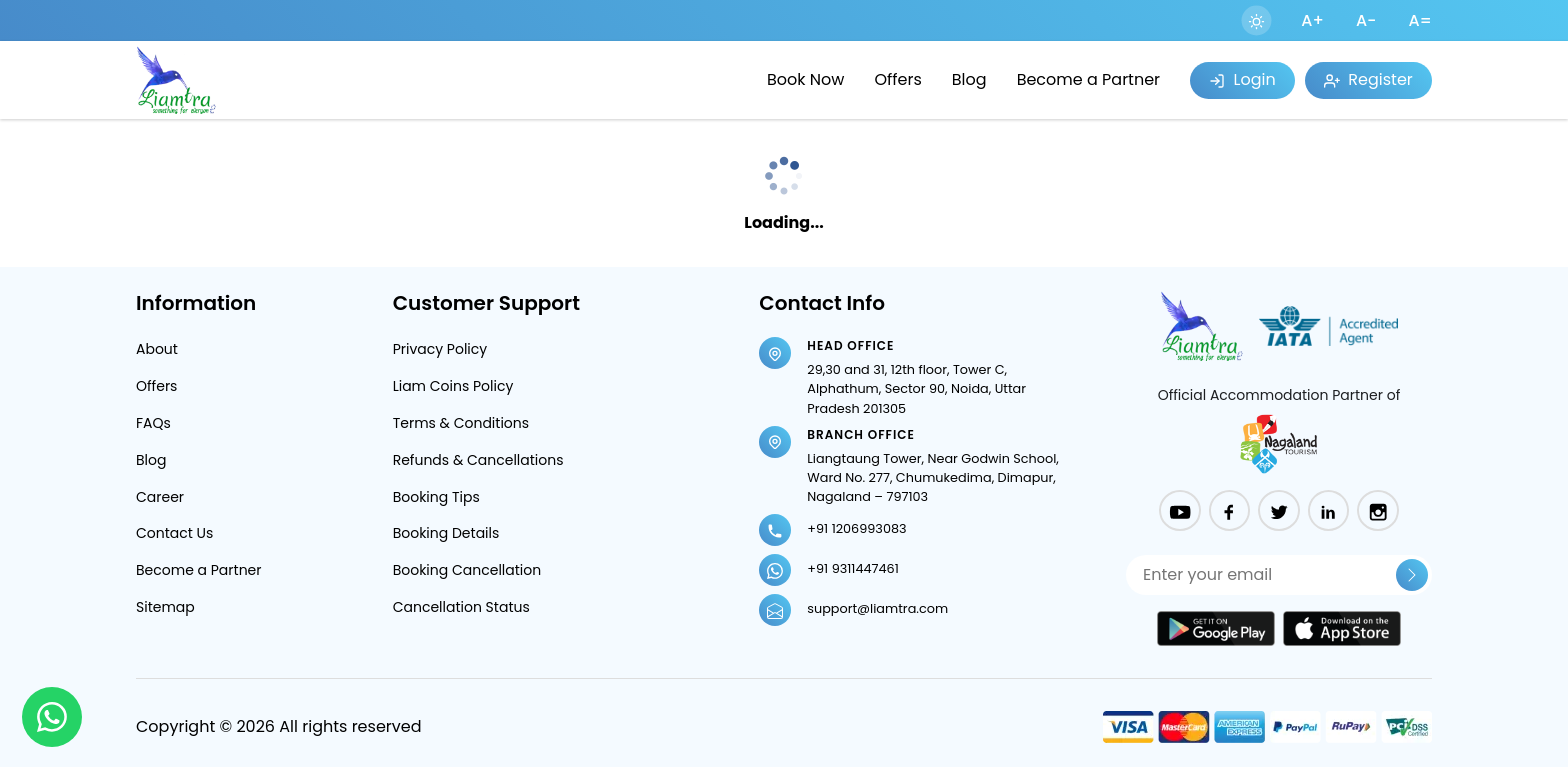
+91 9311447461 (852, 568)
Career (160, 497)
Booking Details (446, 533)
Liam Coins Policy (453, 386)
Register (1368, 79)
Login (1242, 79)
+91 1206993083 (856, 528)
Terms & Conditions (461, 423)
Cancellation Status (461, 607)
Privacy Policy (440, 349)
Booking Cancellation (467, 570)
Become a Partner (1088, 79)
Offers (897, 79)
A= (1420, 20)
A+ (1312, 20)
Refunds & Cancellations (478, 460)
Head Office (850, 345)
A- (1366, 20)
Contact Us (174, 533)
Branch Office (861, 434)
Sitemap (165, 607)
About (157, 349)
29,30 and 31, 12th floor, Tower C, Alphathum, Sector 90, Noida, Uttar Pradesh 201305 (916, 388)
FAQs (153, 423)
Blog (969, 79)
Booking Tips (436, 497)
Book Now (805, 79)
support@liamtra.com (877, 608)
